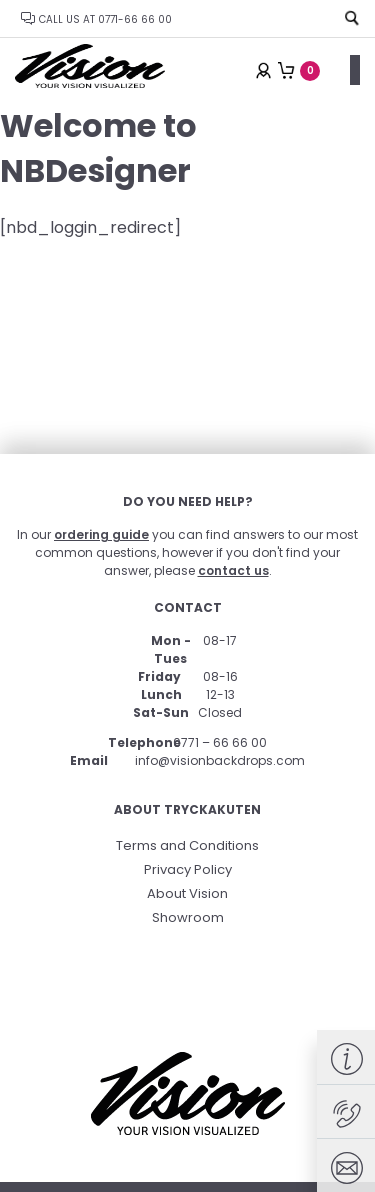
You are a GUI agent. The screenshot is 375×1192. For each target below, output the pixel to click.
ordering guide (101, 534)
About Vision (187, 893)
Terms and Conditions (187, 845)
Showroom (188, 917)
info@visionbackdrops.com (220, 760)
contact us (233, 570)
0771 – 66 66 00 (220, 742)
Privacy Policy (188, 869)
